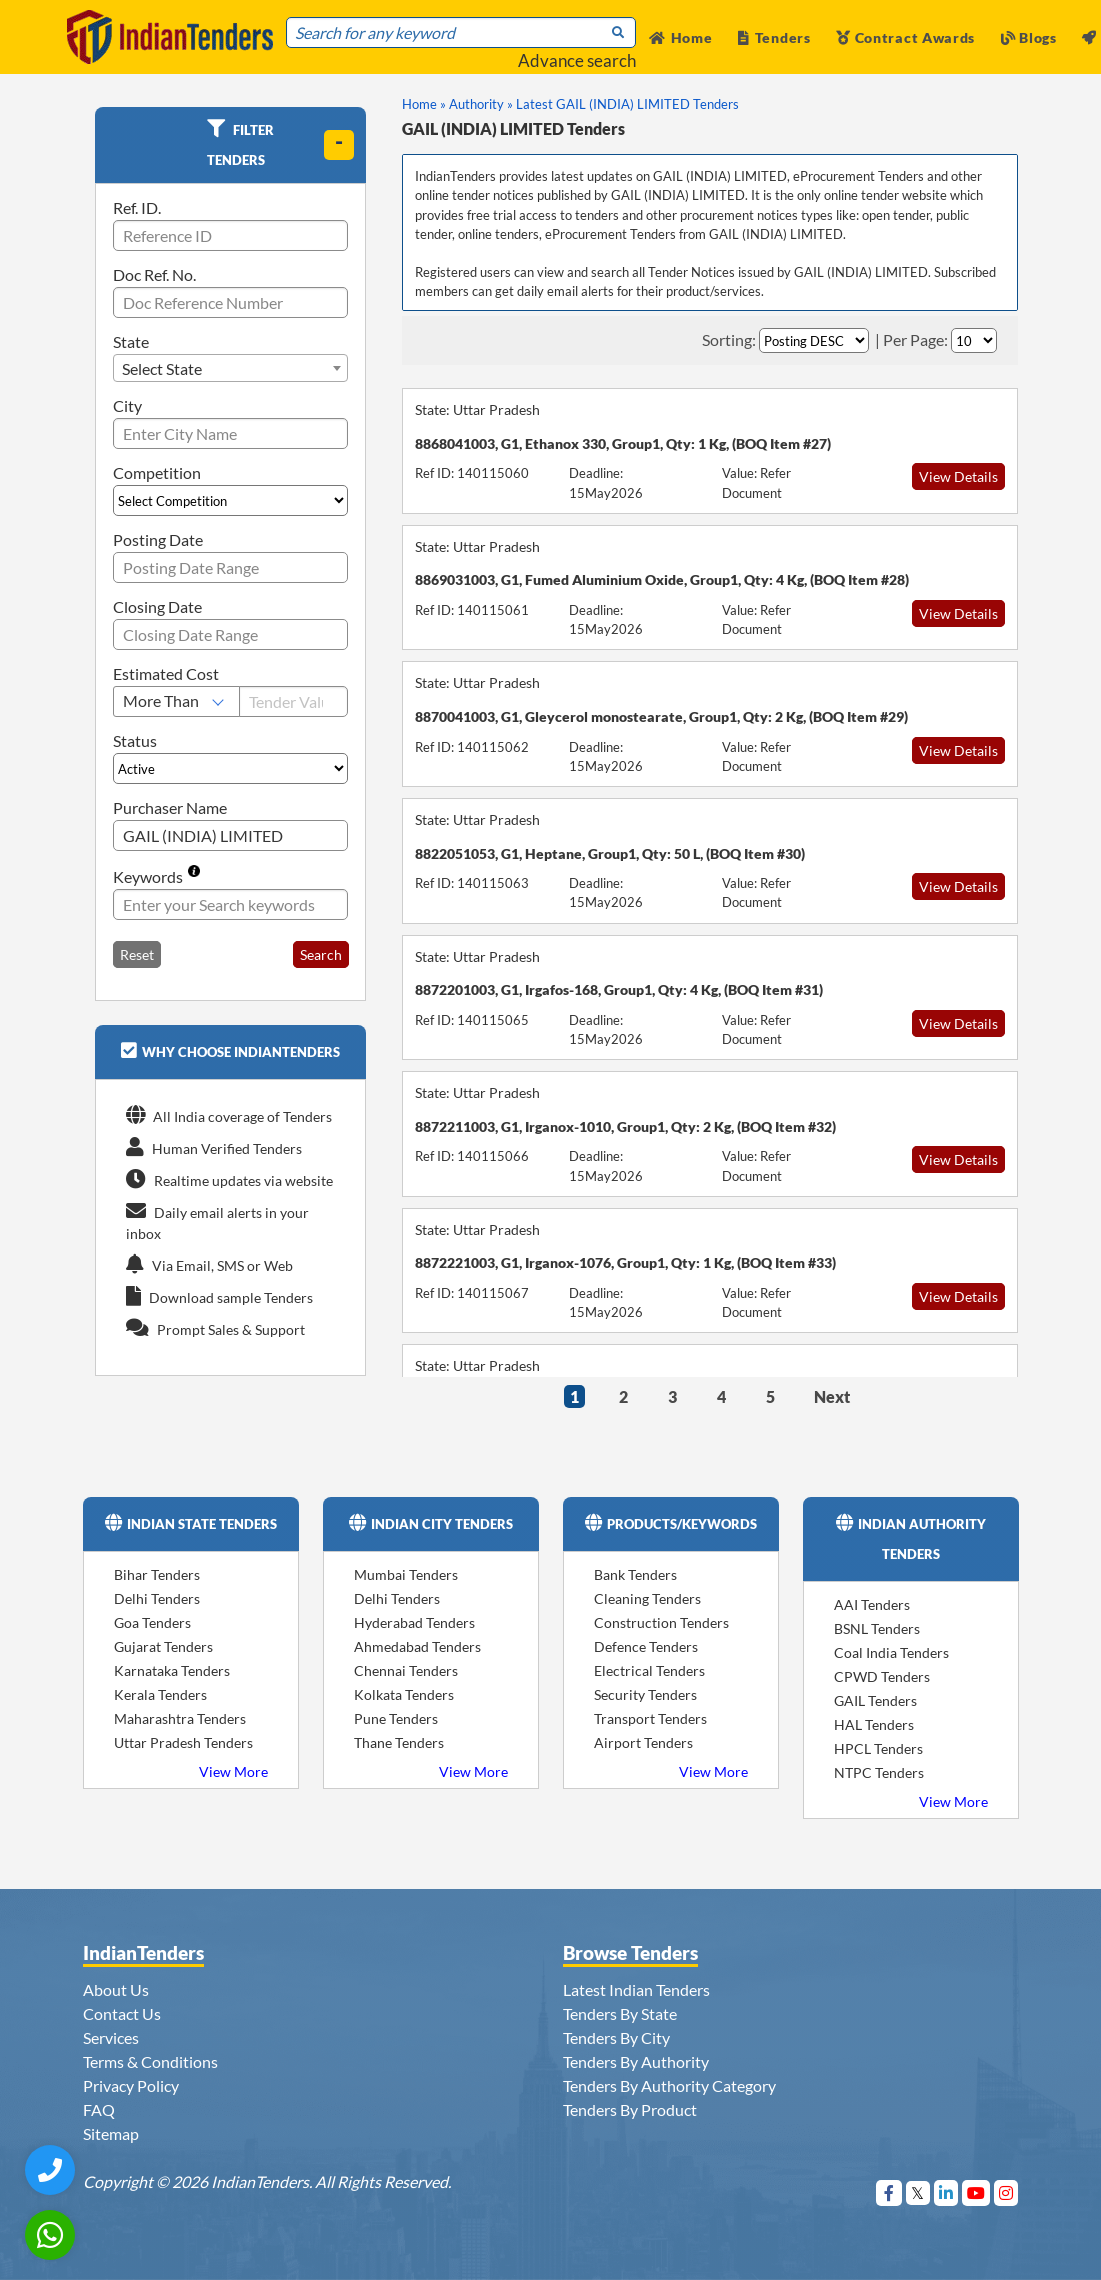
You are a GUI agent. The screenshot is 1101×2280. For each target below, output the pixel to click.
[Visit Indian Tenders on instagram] (1006, 2192)
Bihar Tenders (157, 1574)
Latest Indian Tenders (636, 1989)
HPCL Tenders (878, 1748)
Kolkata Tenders (404, 1694)
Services (111, 2037)
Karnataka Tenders (172, 1670)
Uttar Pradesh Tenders (183, 1742)
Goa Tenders (152, 1622)
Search (321, 954)
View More (233, 1771)
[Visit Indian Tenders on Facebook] (889, 2192)
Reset (137, 954)
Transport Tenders (650, 1718)
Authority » (481, 104)
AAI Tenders (872, 1604)
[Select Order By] (814, 340)
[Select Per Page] (974, 340)
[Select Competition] (231, 500)
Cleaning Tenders (647, 1598)
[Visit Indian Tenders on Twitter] (918, 2192)
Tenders (774, 37)
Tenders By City (616, 2037)
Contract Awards (905, 37)
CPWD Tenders (882, 1676)
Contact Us (122, 2013)
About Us (116, 1989)
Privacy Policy (131, 2085)
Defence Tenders (646, 1646)
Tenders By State (620, 2013)
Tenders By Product (630, 2109)
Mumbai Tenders (406, 1574)
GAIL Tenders (875, 1700)
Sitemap (111, 2133)
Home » (424, 104)
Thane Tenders (399, 1742)
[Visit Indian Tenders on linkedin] (946, 2192)
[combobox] (231, 368)
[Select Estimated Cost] (176, 701)
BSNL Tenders (877, 1628)
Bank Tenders (635, 1574)
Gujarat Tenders (163, 1646)
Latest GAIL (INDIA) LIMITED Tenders (627, 104)
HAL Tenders (874, 1724)
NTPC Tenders (879, 1772)
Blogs (1029, 37)
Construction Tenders (661, 1622)
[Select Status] (231, 768)
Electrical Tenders (649, 1670)
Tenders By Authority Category (669, 2085)
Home (681, 37)
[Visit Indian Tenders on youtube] (976, 2192)
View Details (958, 476)
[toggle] (339, 145)
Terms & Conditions (150, 2061)
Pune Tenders (396, 1718)
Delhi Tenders (157, 1598)
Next (832, 1396)
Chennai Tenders (406, 1670)
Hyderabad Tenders (414, 1622)
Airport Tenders (643, 1742)
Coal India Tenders (891, 1652)
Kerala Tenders (160, 1694)
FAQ (99, 2109)
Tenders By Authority (636, 2061)
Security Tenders (645, 1694)
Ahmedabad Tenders (417, 1646)
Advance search (577, 60)
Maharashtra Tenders (180, 1718)
